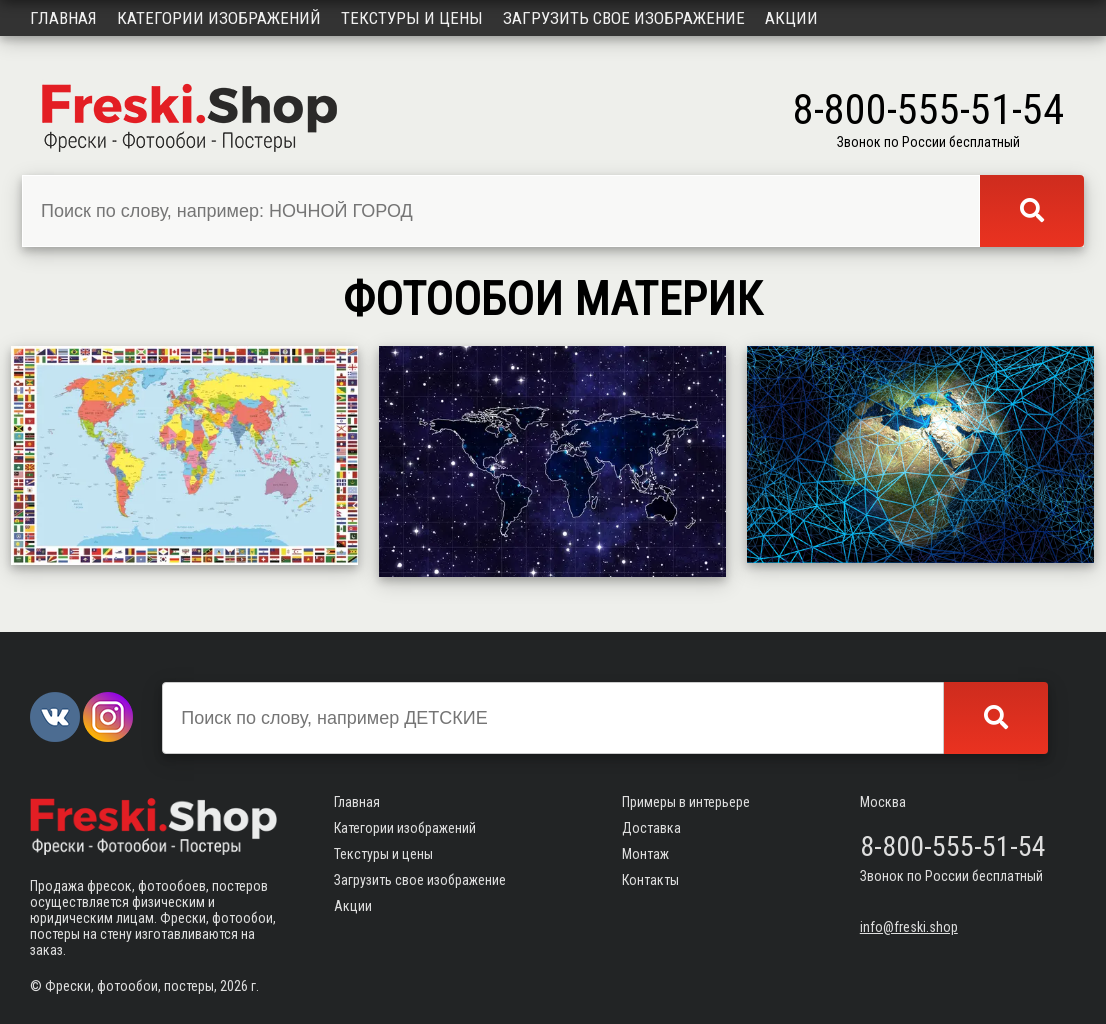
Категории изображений (219, 18)
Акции (791, 18)
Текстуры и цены (412, 18)
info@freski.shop (909, 927)
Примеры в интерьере (686, 802)
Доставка (651, 828)
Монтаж (645, 854)
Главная (63, 18)
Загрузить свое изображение (624, 18)
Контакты (650, 880)
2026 (234, 986)
